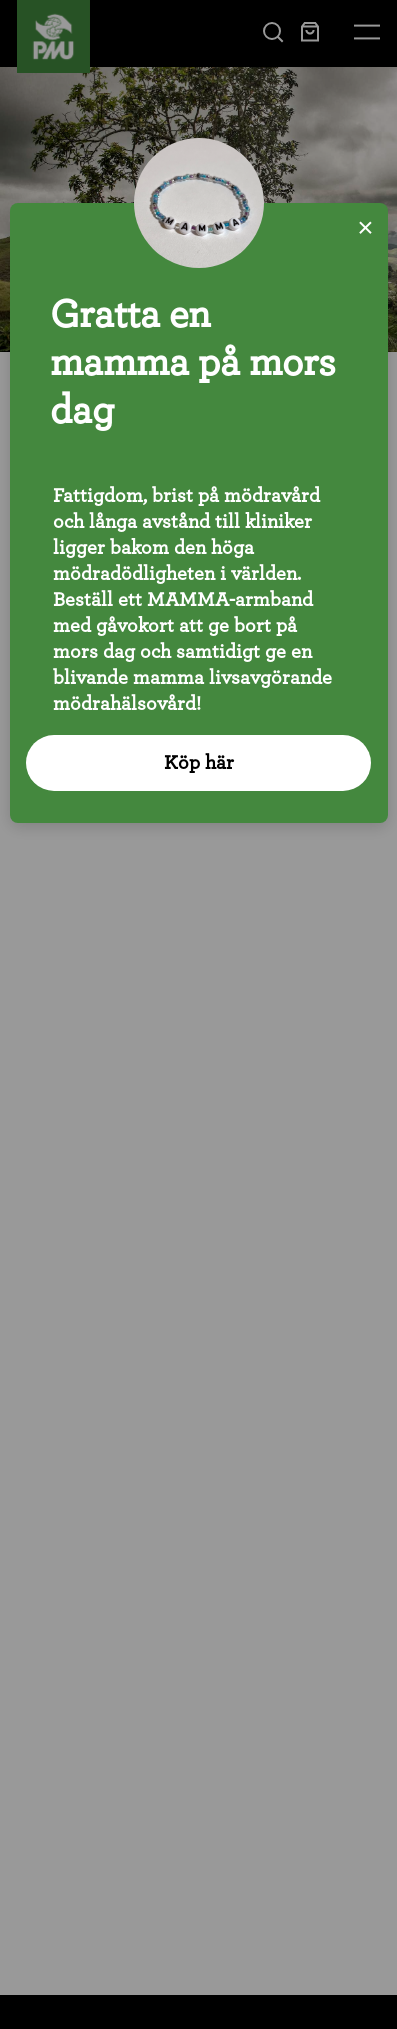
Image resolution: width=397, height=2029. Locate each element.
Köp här (199, 763)
